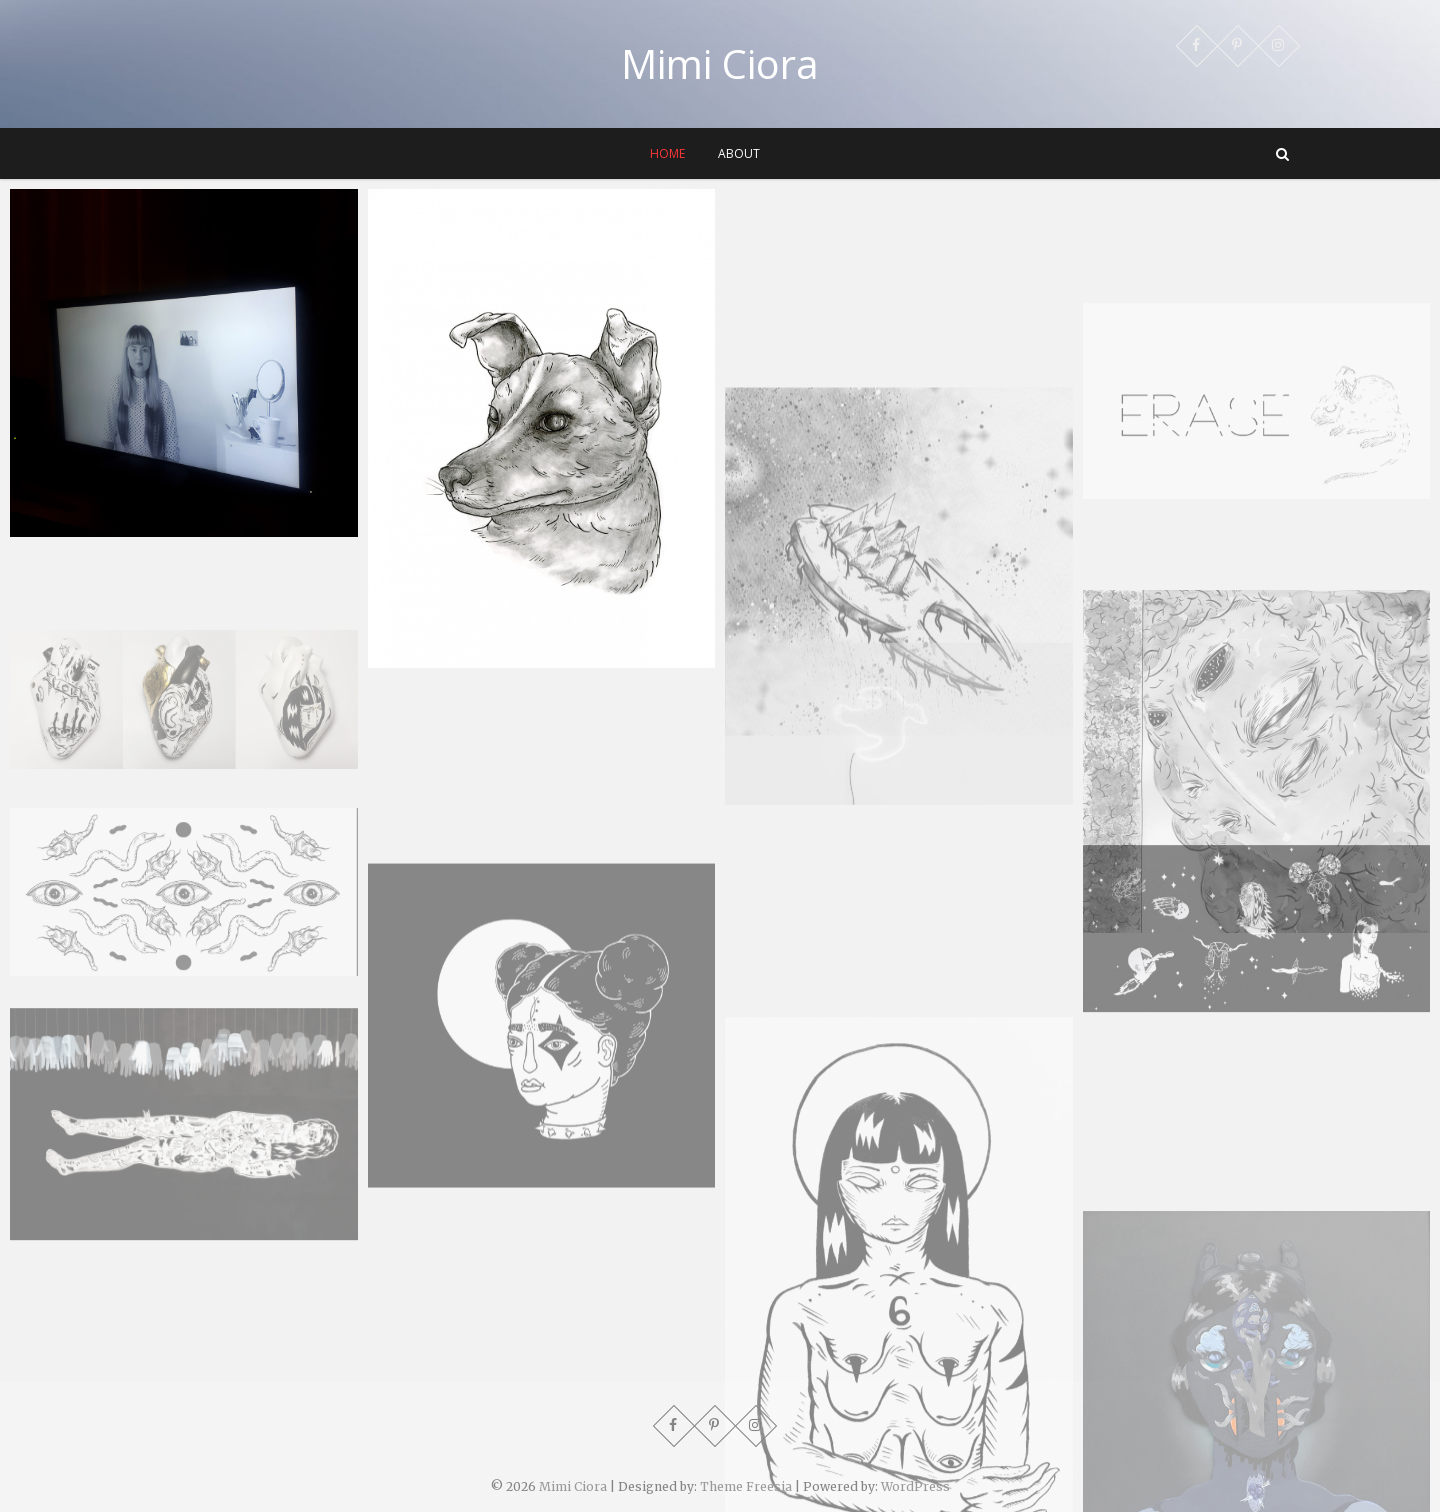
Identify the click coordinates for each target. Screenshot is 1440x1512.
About (739, 153)
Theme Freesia (746, 1486)
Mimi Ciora (720, 64)
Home (667, 153)
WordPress (915, 1486)
